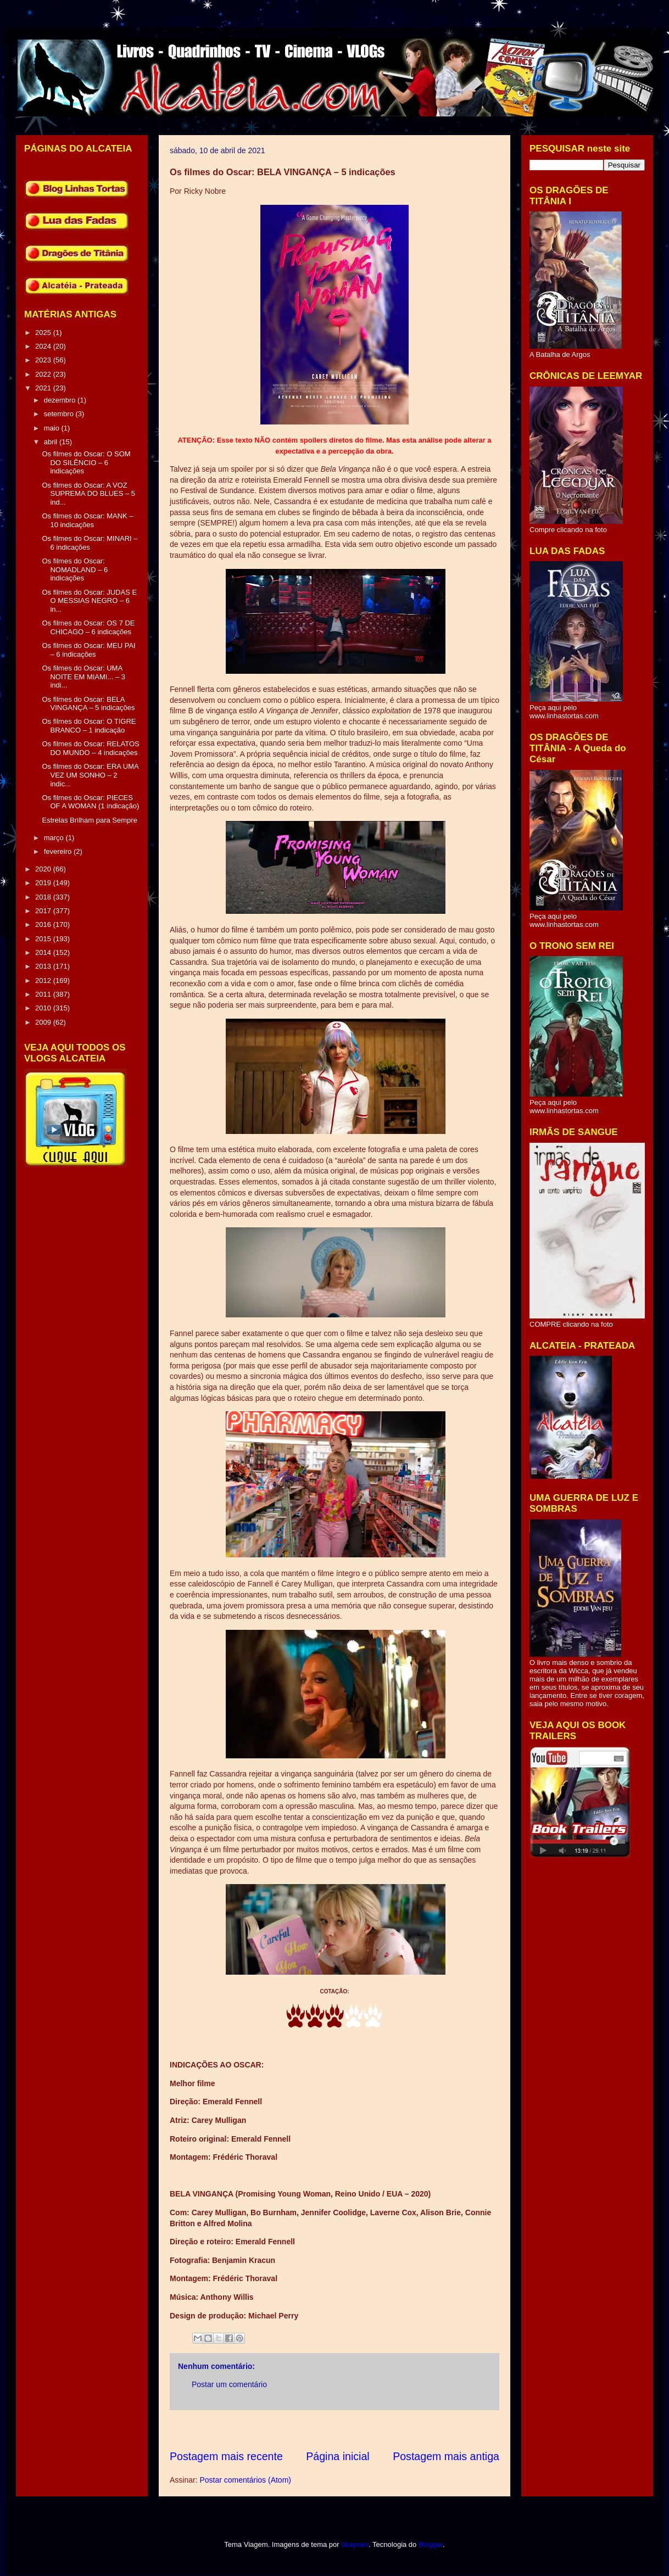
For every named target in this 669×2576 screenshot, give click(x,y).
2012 (44, 980)
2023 (44, 360)
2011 (44, 994)
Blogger (431, 2544)
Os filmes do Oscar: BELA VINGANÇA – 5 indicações (88, 703)
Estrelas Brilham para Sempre (89, 820)
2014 (44, 952)
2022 (44, 374)
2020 (44, 869)
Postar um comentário (229, 2384)
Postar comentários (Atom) (245, 2480)
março (55, 838)
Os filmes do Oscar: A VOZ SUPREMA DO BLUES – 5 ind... (88, 493)
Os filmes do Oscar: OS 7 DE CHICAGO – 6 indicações (88, 627)
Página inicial (337, 2456)
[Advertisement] (370, 2430)
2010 (44, 1008)
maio (53, 428)
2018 (44, 897)
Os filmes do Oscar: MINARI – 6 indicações (89, 542)
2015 (44, 939)
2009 (44, 1022)
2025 (44, 332)
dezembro (60, 400)
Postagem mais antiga (446, 2456)
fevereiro (59, 851)
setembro (60, 414)
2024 (44, 346)
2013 (44, 966)
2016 (44, 924)
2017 (44, 911)
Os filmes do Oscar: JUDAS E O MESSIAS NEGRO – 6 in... (89, 600)
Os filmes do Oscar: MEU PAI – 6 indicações (88, 649)
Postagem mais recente (226, 2456)
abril (51, 442)
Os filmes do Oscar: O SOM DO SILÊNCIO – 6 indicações (86, 462)
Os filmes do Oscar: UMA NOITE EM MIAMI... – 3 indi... (83, 676)
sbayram (355, 2544)
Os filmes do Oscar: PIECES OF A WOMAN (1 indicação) (90, 802)
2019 (44, 883)
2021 (44, 388)
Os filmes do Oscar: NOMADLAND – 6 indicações (75, 569)
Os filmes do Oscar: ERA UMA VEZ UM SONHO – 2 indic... (90, 774)
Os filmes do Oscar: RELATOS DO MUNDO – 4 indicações (90, 748)
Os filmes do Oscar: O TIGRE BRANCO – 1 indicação (89, 725)
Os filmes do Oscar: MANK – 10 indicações (87, 520)
